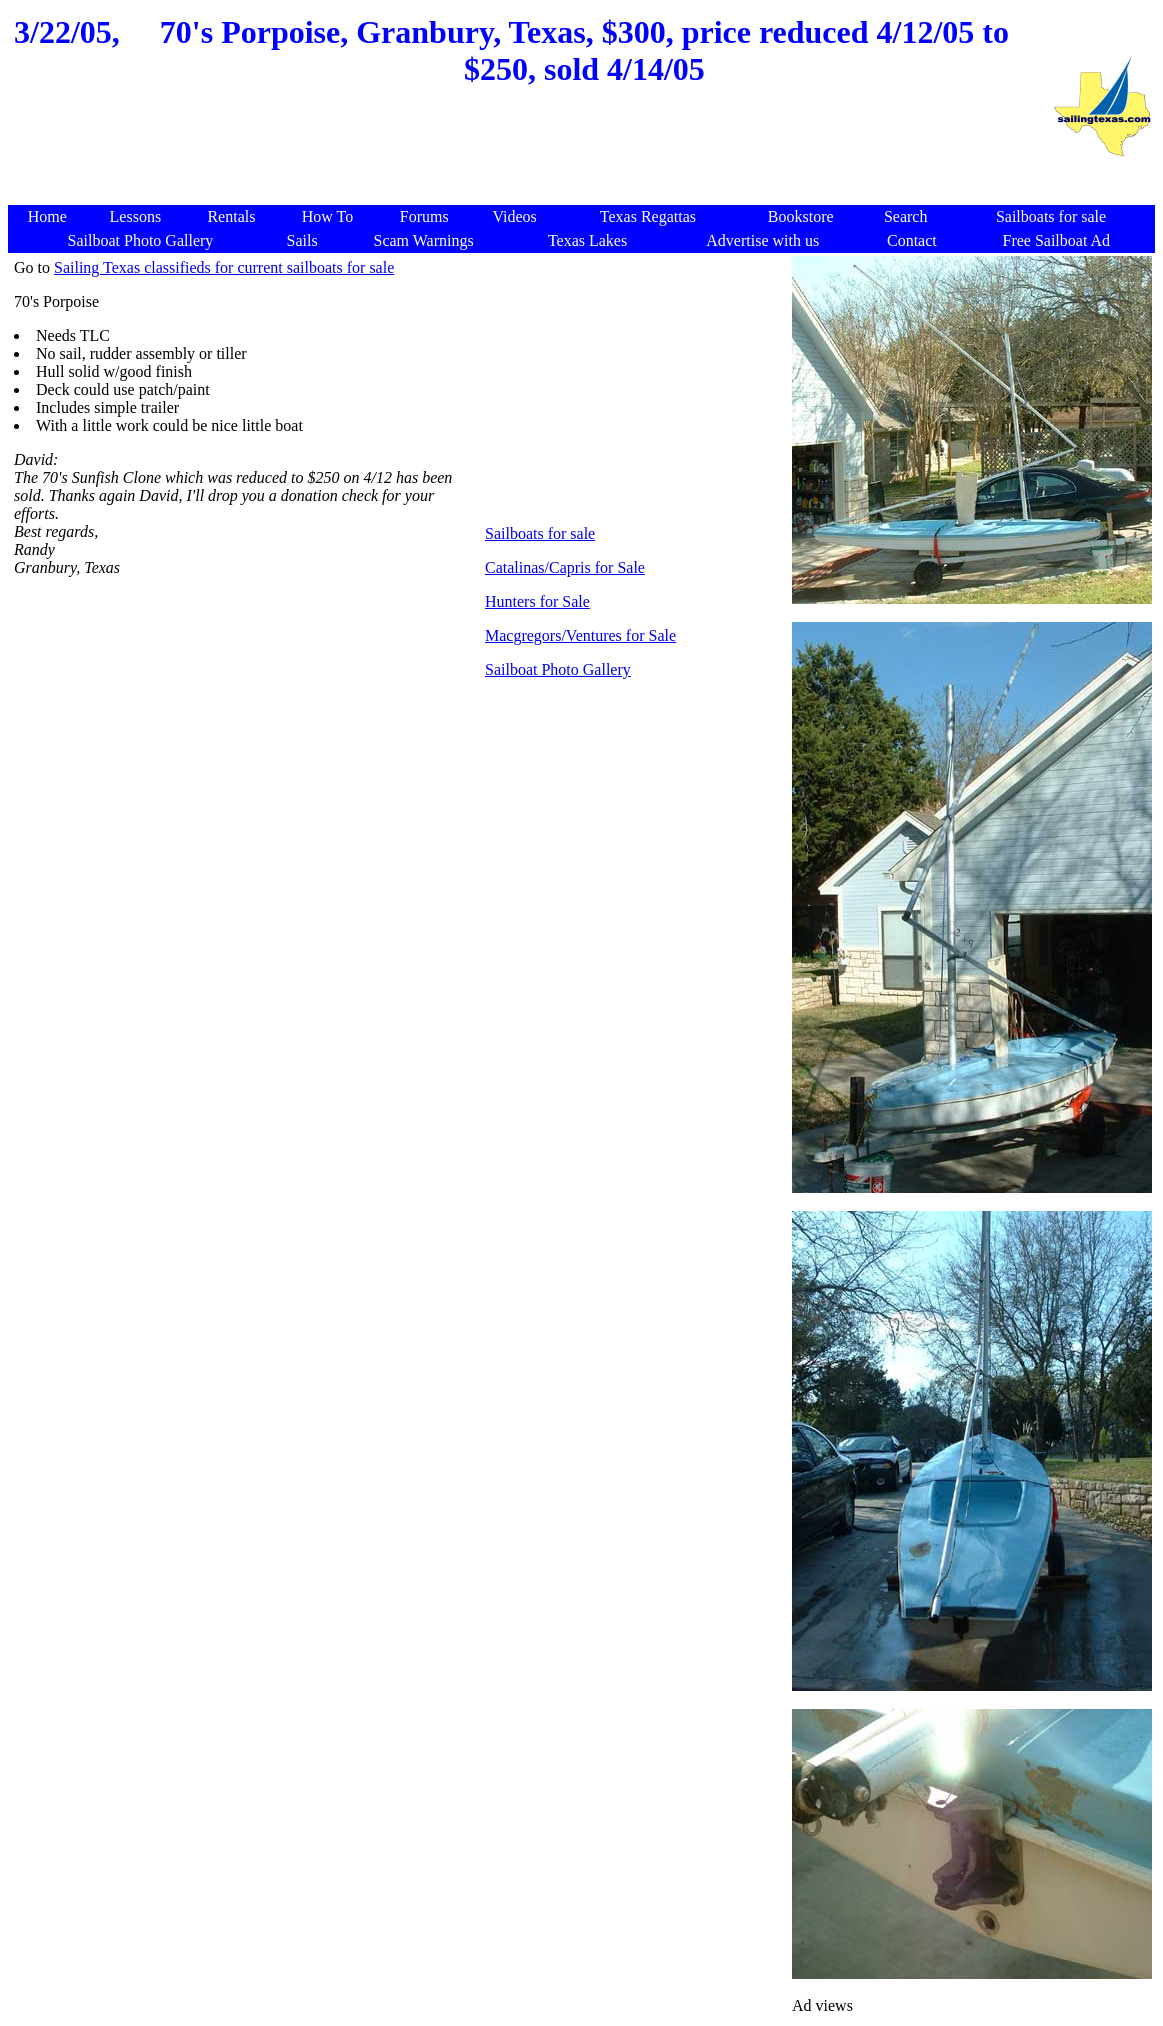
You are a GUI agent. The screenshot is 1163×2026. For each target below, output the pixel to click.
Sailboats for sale (540, 533)
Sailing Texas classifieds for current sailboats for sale (224, 267)
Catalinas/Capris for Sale (565, 567)
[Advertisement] (530, 157)
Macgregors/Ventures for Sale (580, 635)
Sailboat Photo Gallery (558, 669)
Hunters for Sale (537, 601)
